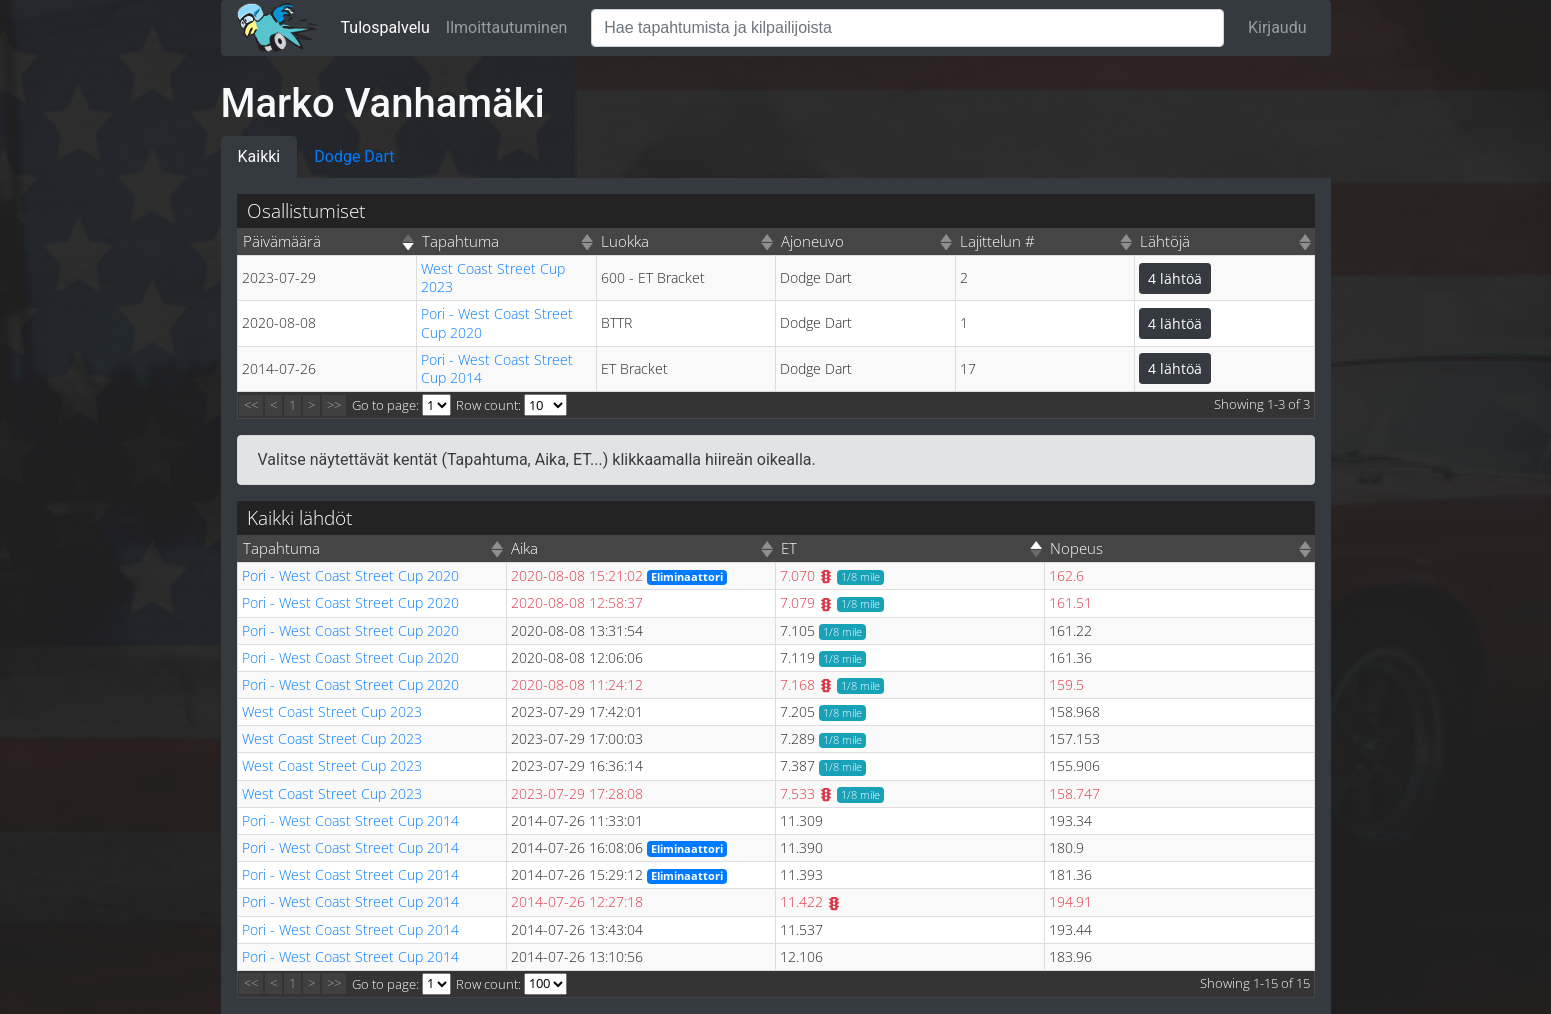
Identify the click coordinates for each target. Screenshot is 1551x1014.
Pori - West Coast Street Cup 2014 (497, 368)
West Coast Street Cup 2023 (493, 277)
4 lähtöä (1175, 278)
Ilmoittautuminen (506, 27)
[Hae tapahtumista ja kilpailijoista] (907, 28)
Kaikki (259, 156)
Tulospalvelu (385, 27)
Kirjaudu (1277, 27)
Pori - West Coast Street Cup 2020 (497, 322)
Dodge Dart (354, 156)
